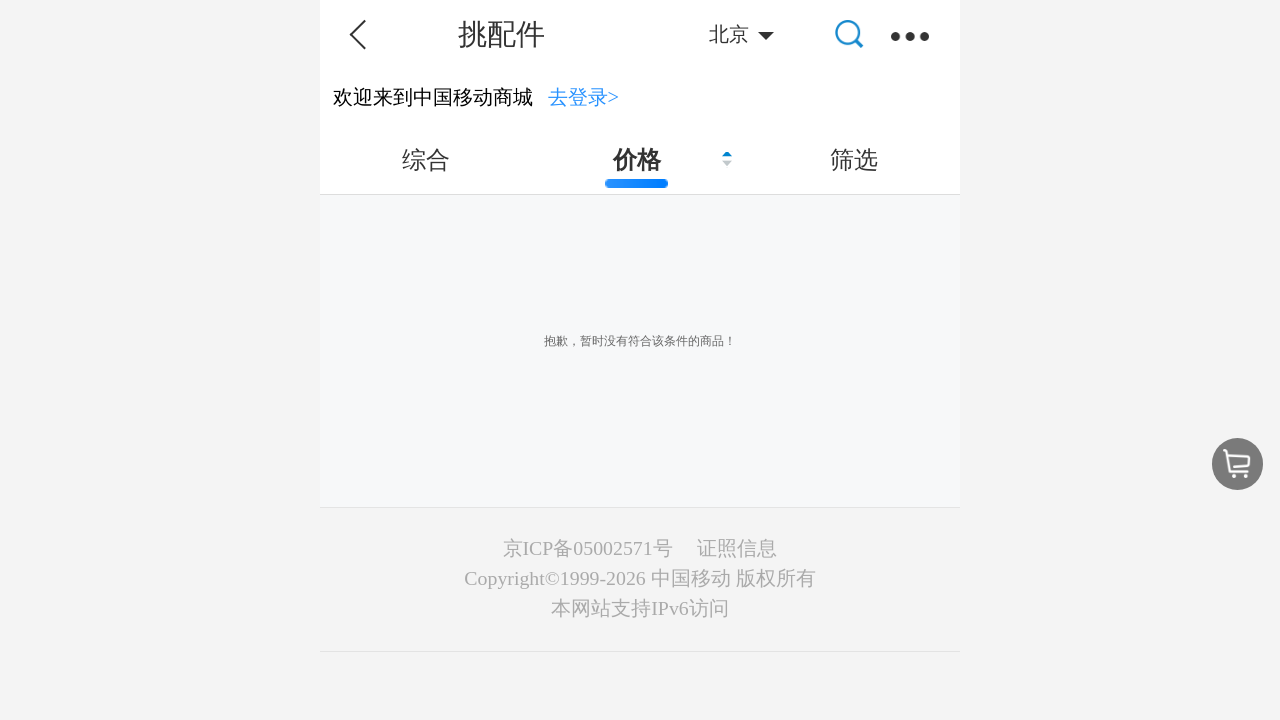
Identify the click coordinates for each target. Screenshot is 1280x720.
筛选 (854, 160)
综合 (426, 160)
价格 (637, 160)
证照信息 (737, 548)
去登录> (584, 97)
